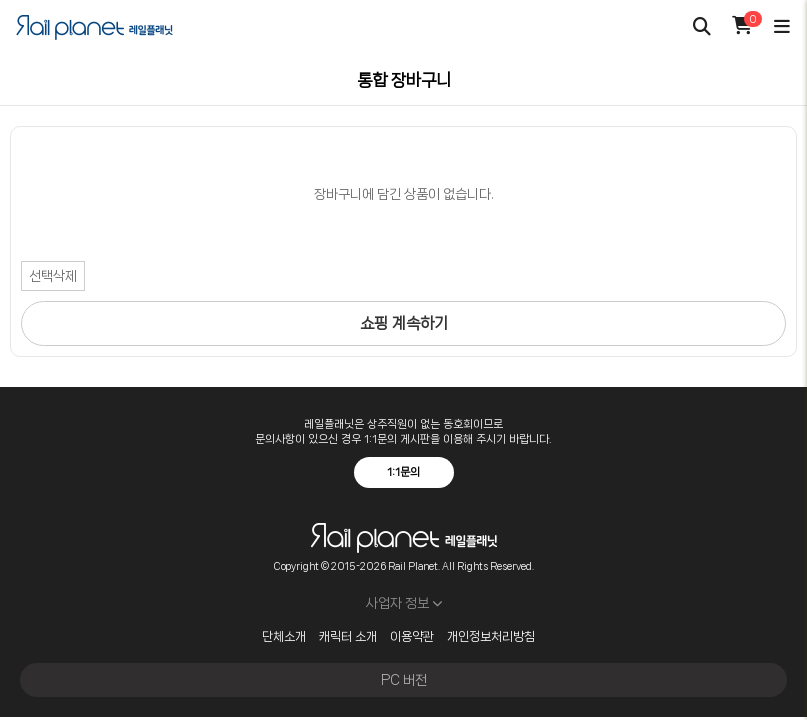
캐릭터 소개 (348, 637)
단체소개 (284, 637)
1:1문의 (403, 472)
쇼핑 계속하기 (404, 323)
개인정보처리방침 (491, 637)
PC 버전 (404, 680)
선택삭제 (53, 276)
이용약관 (412, 637)
